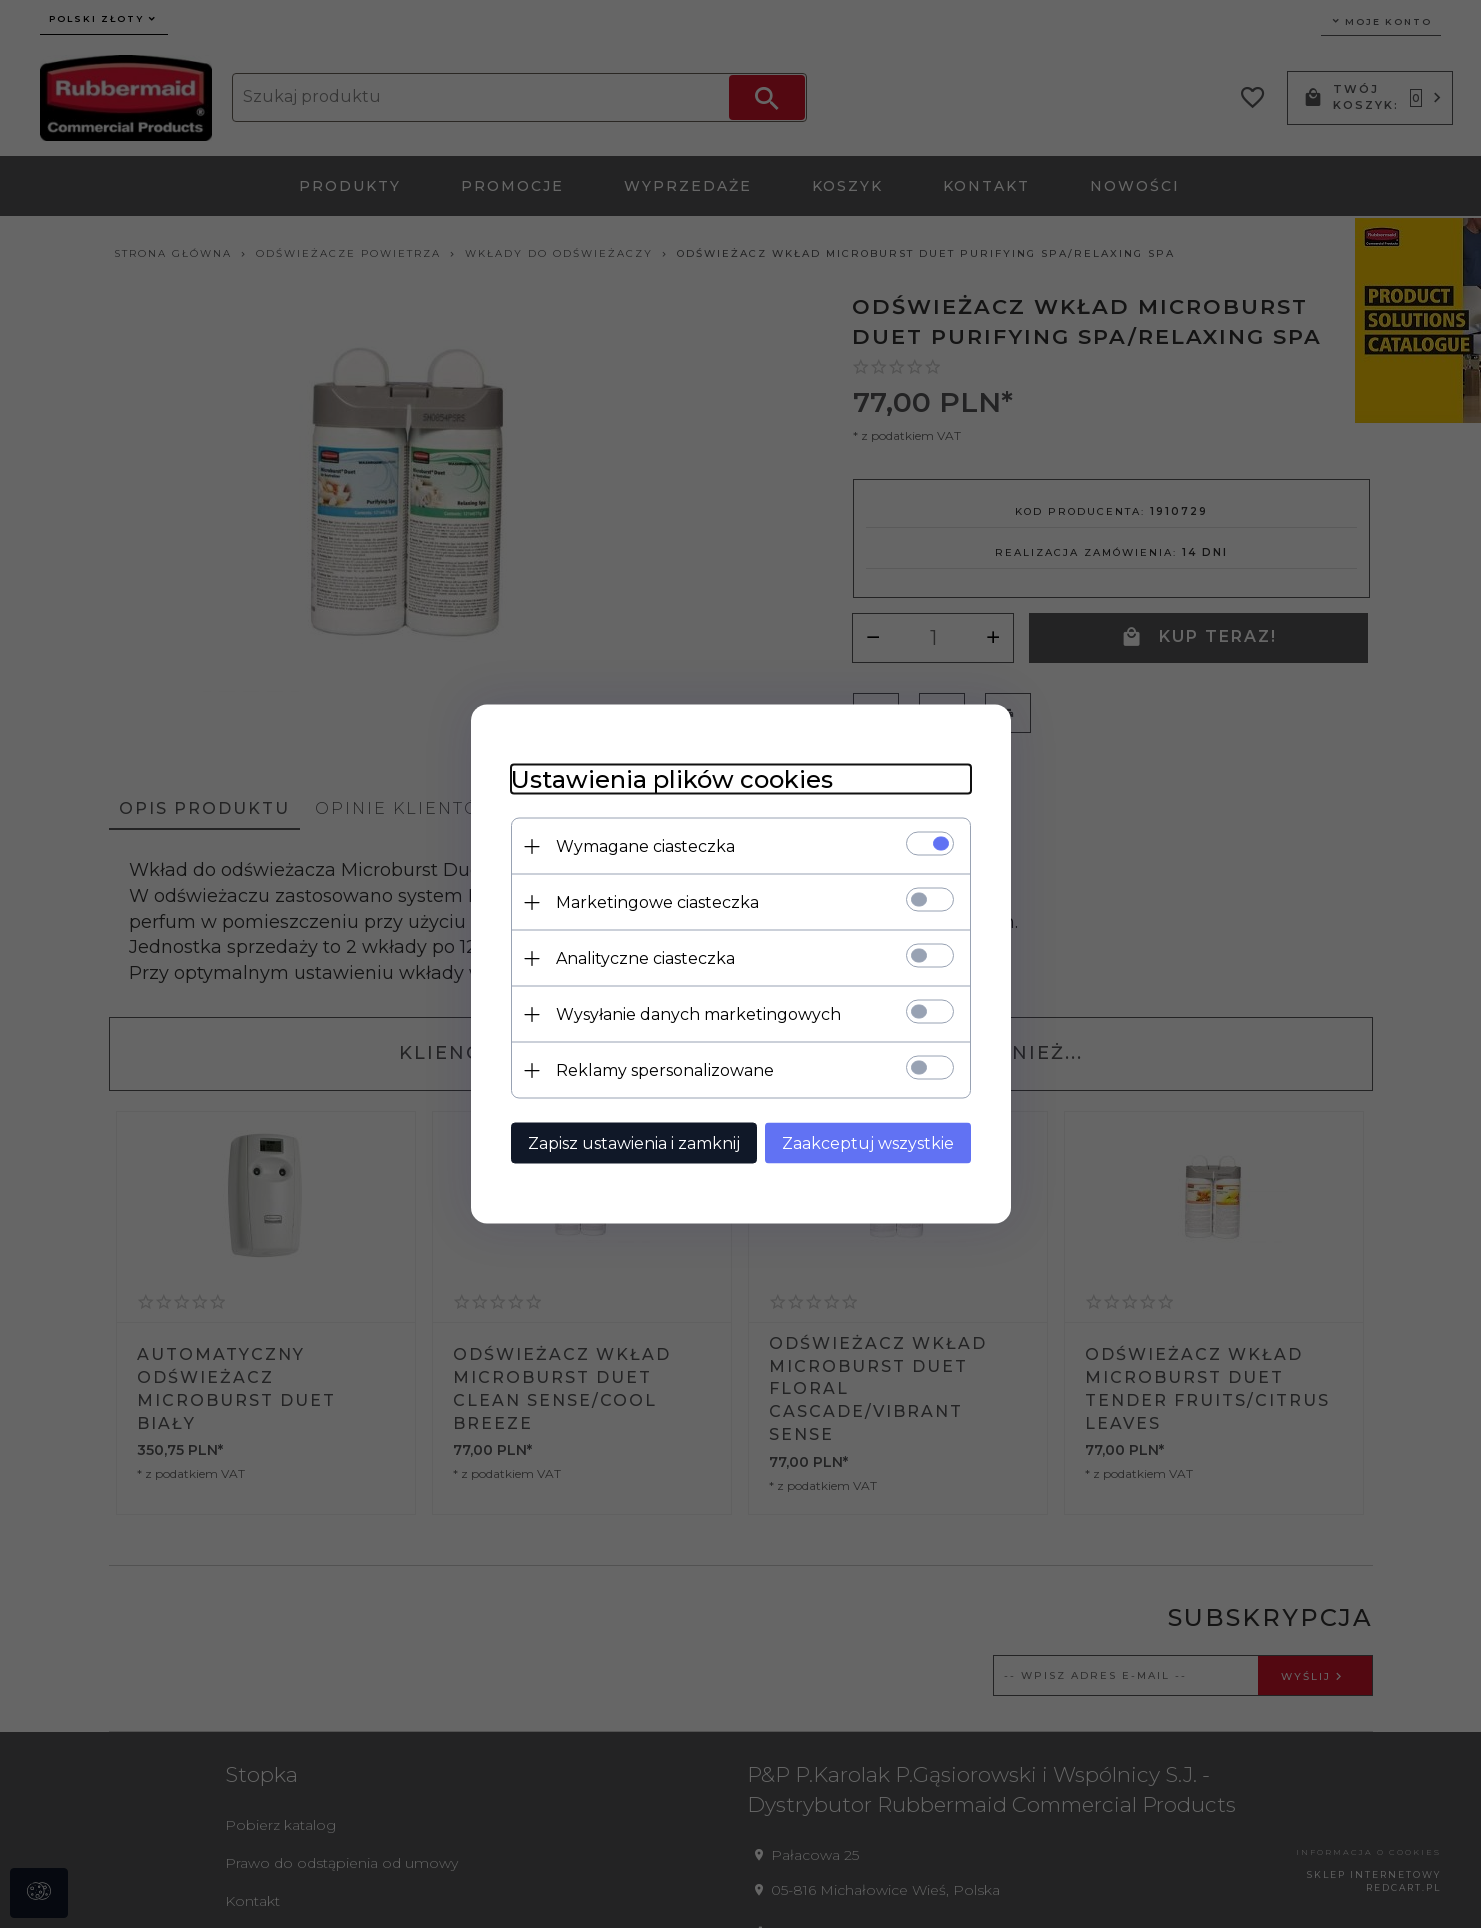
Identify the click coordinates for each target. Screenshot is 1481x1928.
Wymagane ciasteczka (645, 846)
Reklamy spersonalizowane (665, 1070)
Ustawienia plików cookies (672, 779)
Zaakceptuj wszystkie (868, 1143)
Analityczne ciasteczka (645, 958)
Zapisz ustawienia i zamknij (634, 1143)
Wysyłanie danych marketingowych (698, 1014)
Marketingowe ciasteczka (657, 902)
